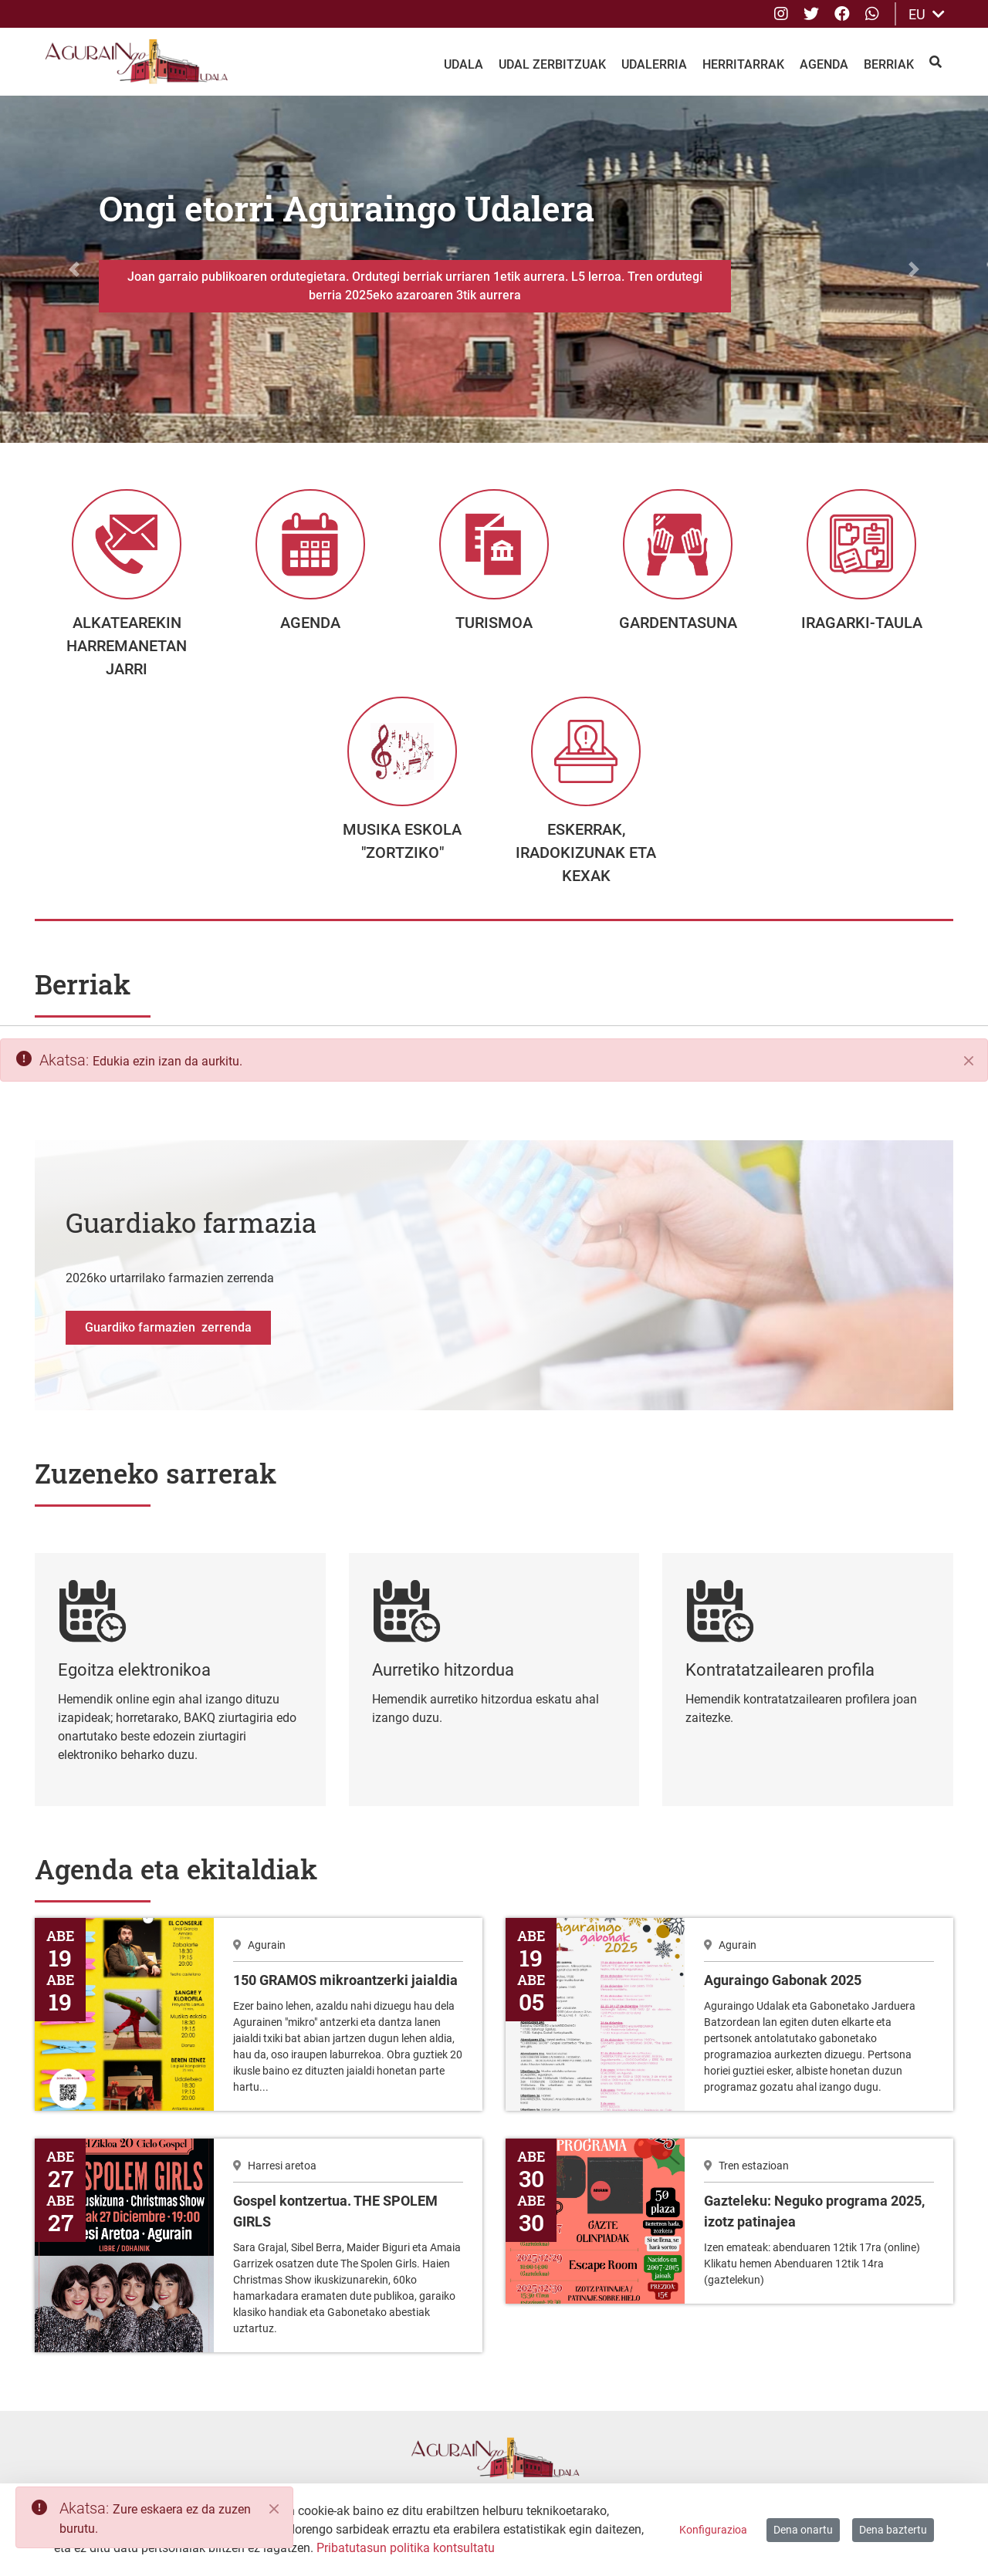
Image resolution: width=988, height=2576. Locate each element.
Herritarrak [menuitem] (743, 64)
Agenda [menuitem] (824, 64)
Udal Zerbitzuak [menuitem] (552, 64)
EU (926, 14)
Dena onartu (803, 2530)
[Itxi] (968, 1072)
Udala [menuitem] (463, 64)
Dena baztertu (893, 2530)
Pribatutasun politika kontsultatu (405, 2548)
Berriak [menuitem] (889, 64)
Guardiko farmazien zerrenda (168, 1339)
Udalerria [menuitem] (654, 64)
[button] (74, 269)
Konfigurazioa (713, 2530)
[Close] (274, 2509)
